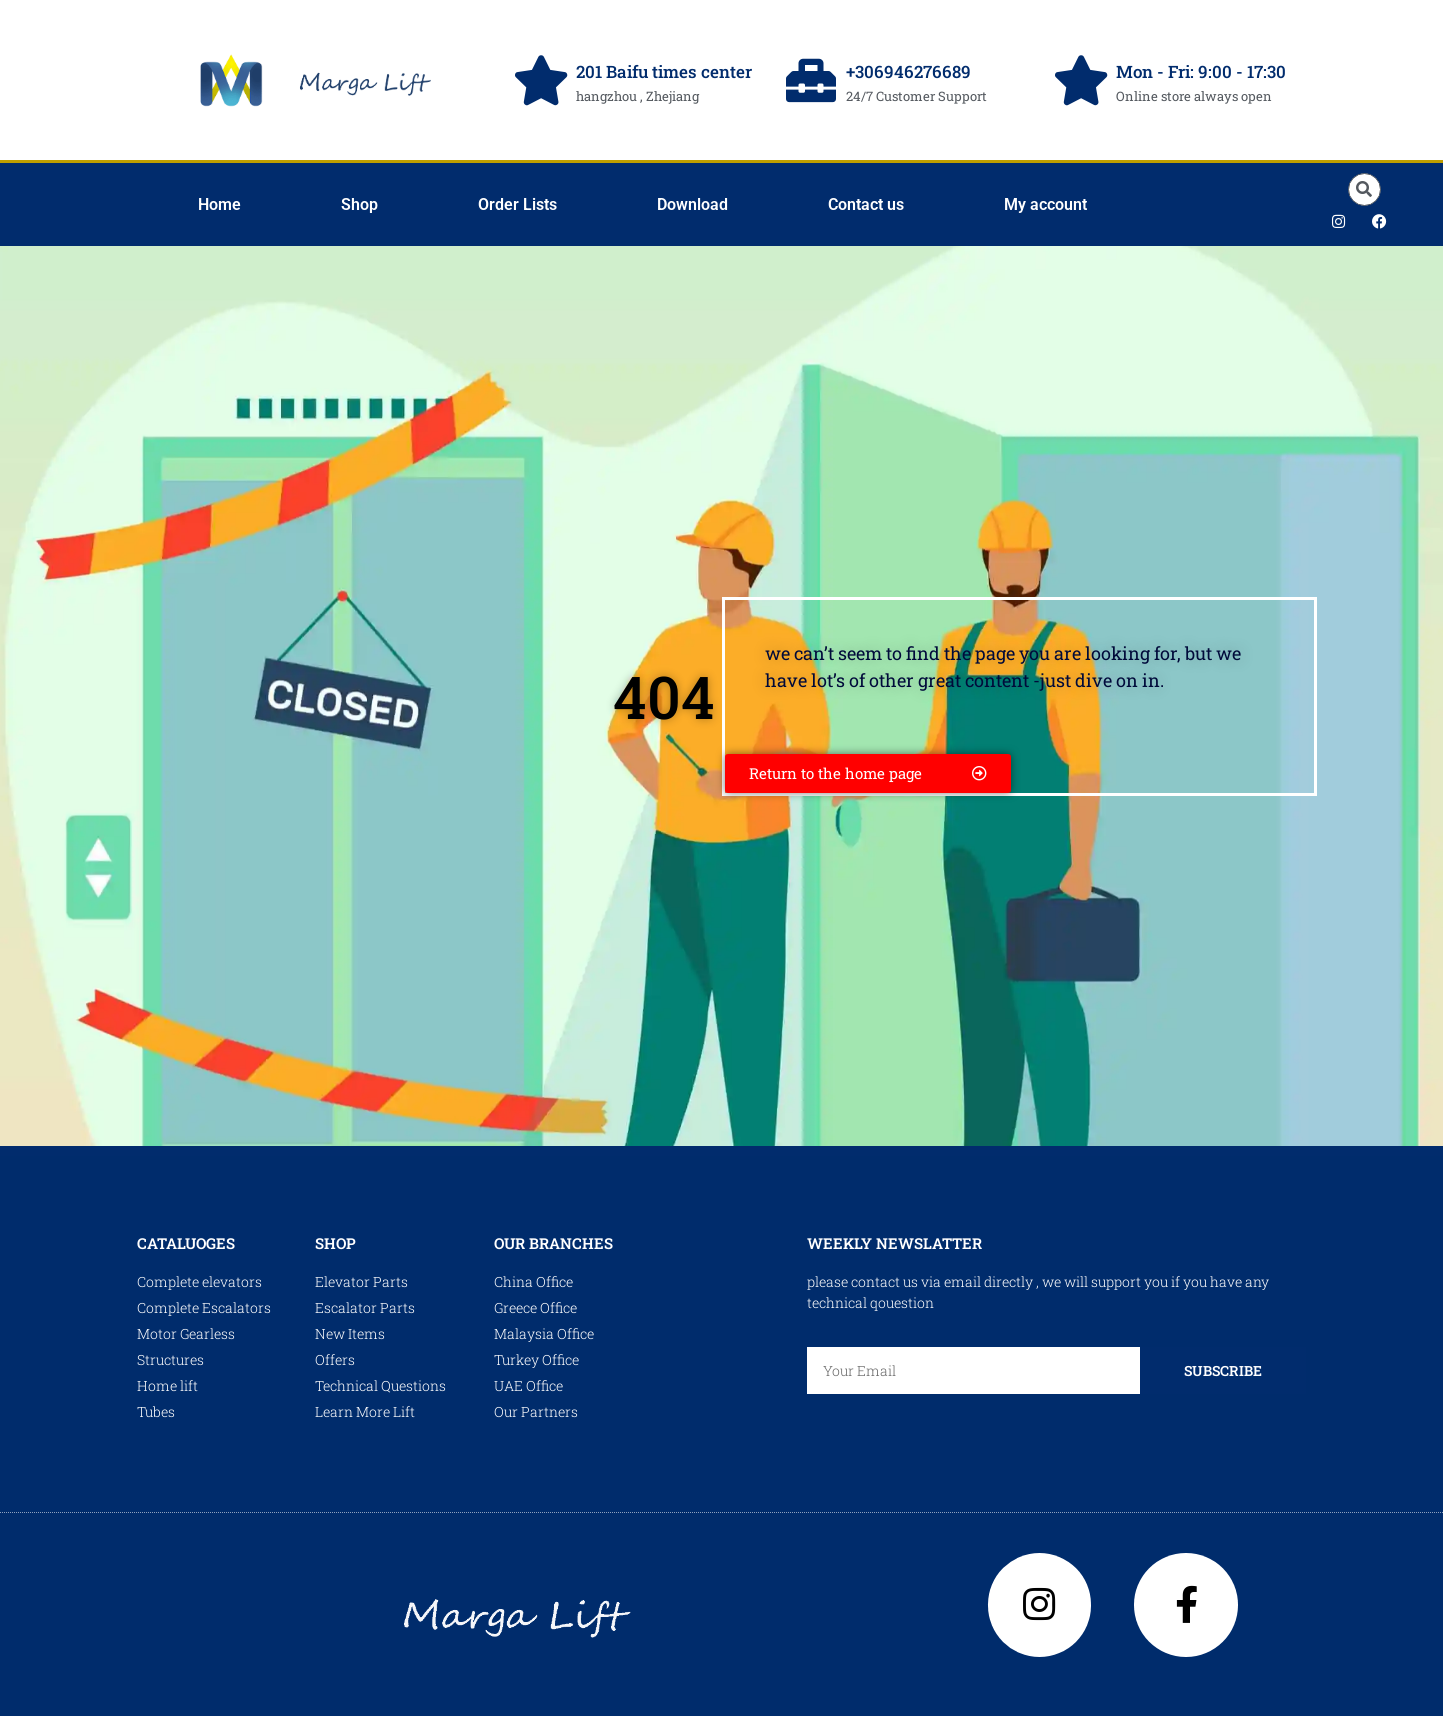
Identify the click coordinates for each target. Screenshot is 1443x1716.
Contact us (866, 204)
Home (219, 204)
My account (1045, 204)
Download (692, 204)
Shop (359, 204)
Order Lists (517, 204)
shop (335, 1243)
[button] (1364, 189)
